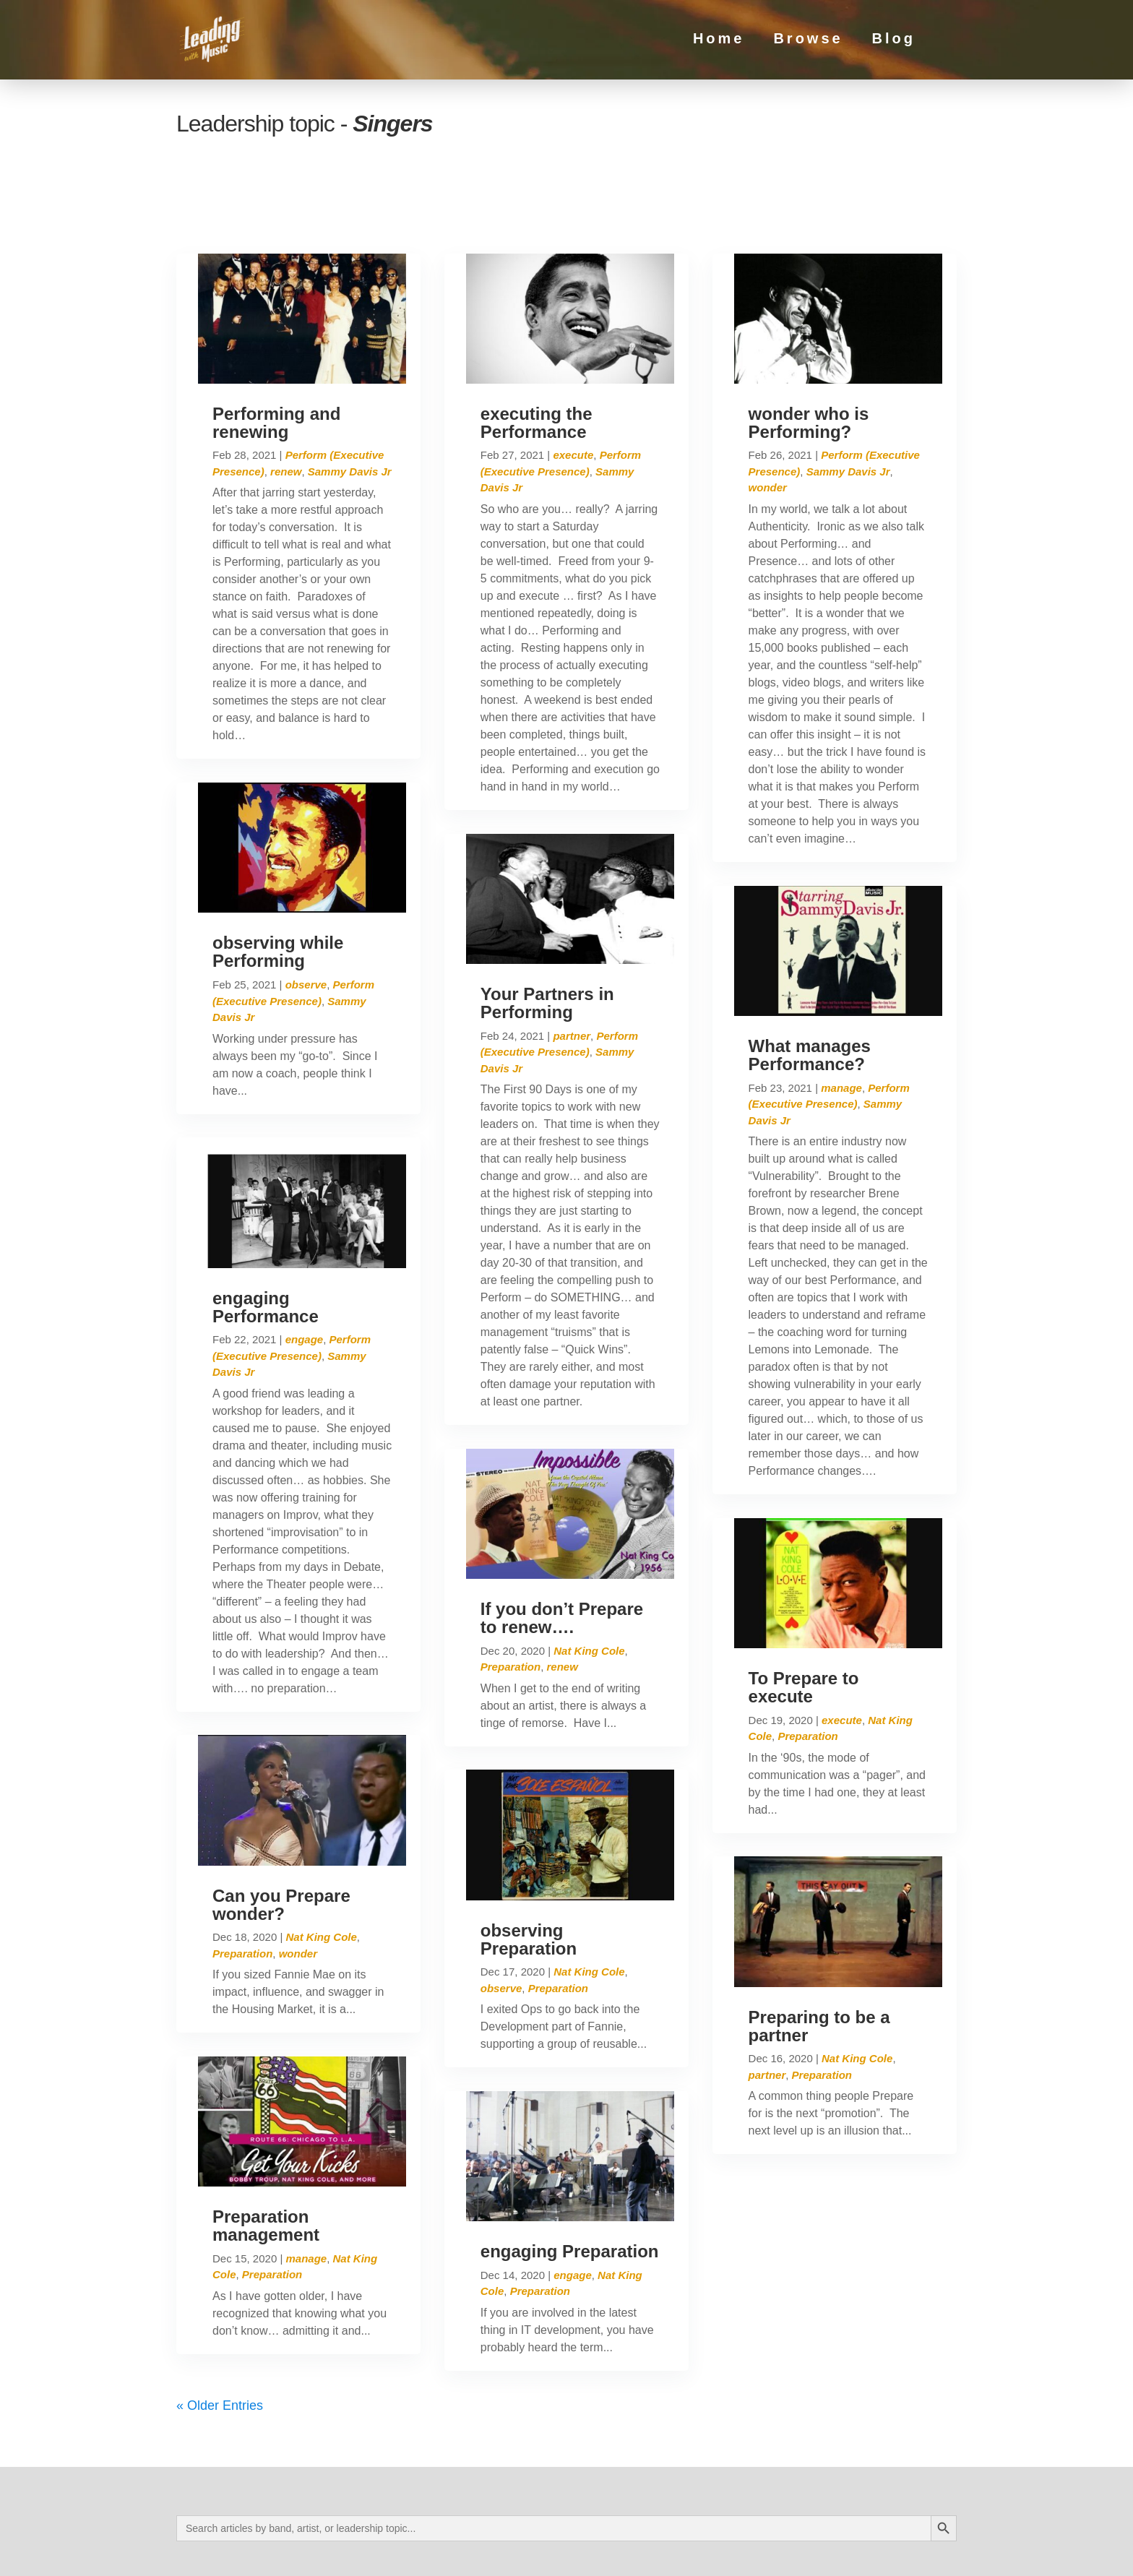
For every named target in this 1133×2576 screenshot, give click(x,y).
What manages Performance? (810, 993)
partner (571, 974)
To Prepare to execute (804, 1626)
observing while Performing (277, 890)
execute (573, 394)
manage (306, 2197)
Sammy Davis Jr (350, 410)
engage (304, 1278)
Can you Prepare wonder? (281, 1843)
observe (306, 923)
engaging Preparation (570, 2190)
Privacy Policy (315, 2552)
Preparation (242, 1892)
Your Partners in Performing (547, 941)
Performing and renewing (276, 361)
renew (285, 410)
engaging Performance (265, 1246)
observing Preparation (529, 1878)
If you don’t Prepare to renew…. (562, 1556)
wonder (298, 1892)
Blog (894, 42)
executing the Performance (537, 361)
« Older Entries (219, 2344)
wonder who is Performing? (809, 361)
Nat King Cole (320, 1876)
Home (719, 42)
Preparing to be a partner (819, 1964)
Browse (808, 42)
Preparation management (265, 2164)
